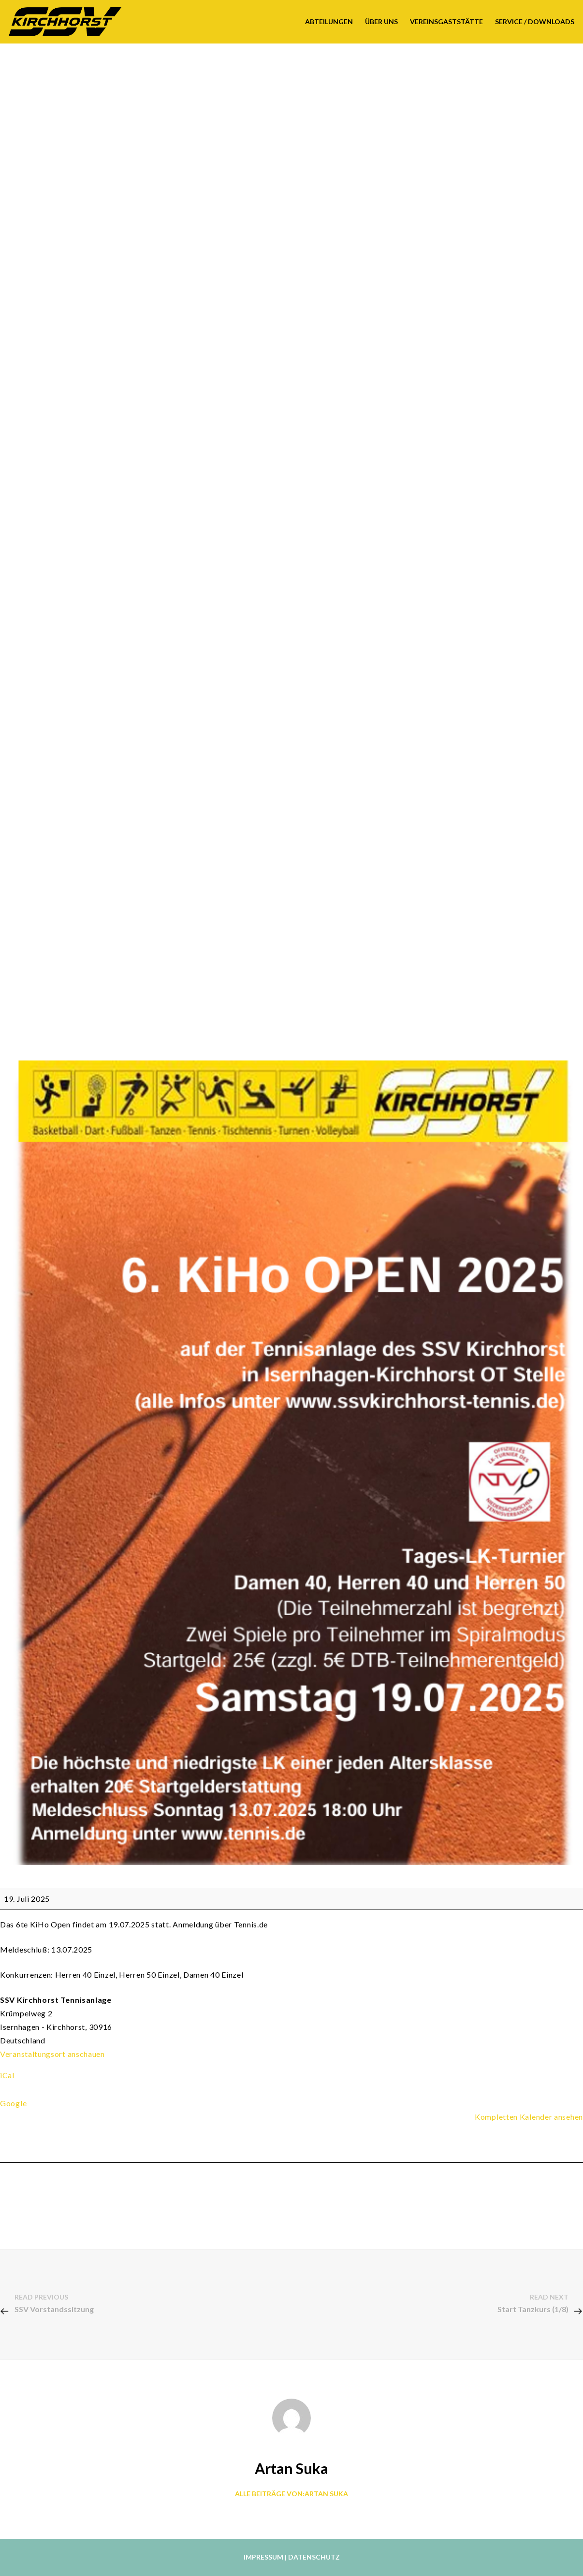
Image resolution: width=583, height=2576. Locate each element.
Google (13, 2103)
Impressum (263, 2557)
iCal (7, 2075)
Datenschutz (314, 2557)
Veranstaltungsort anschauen (52, 2053)
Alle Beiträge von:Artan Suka (291, 2493)
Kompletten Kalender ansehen (529, 2116)
